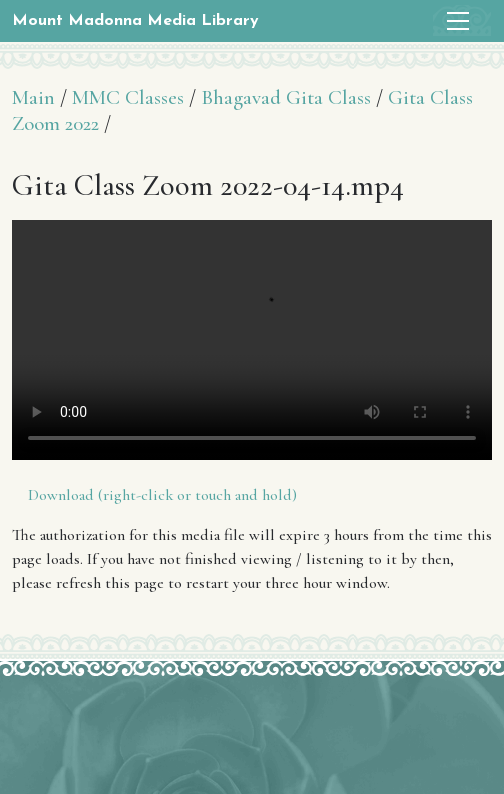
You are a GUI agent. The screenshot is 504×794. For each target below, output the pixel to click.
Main (33, 97)
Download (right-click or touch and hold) (162, 495)
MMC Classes (128, 97)
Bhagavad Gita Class (286, 97)
